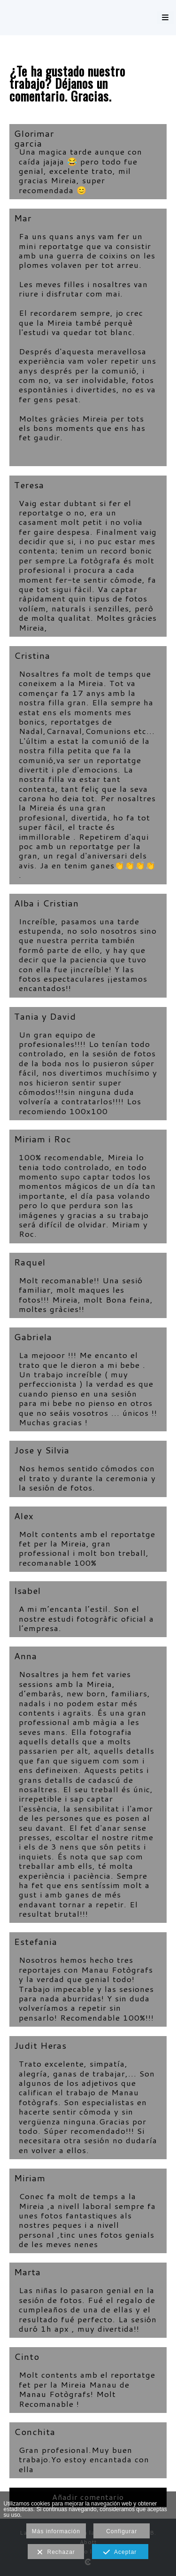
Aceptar (120, 2552)
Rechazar (56, 2552)
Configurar (121, 2531)
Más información (56, 2531)
